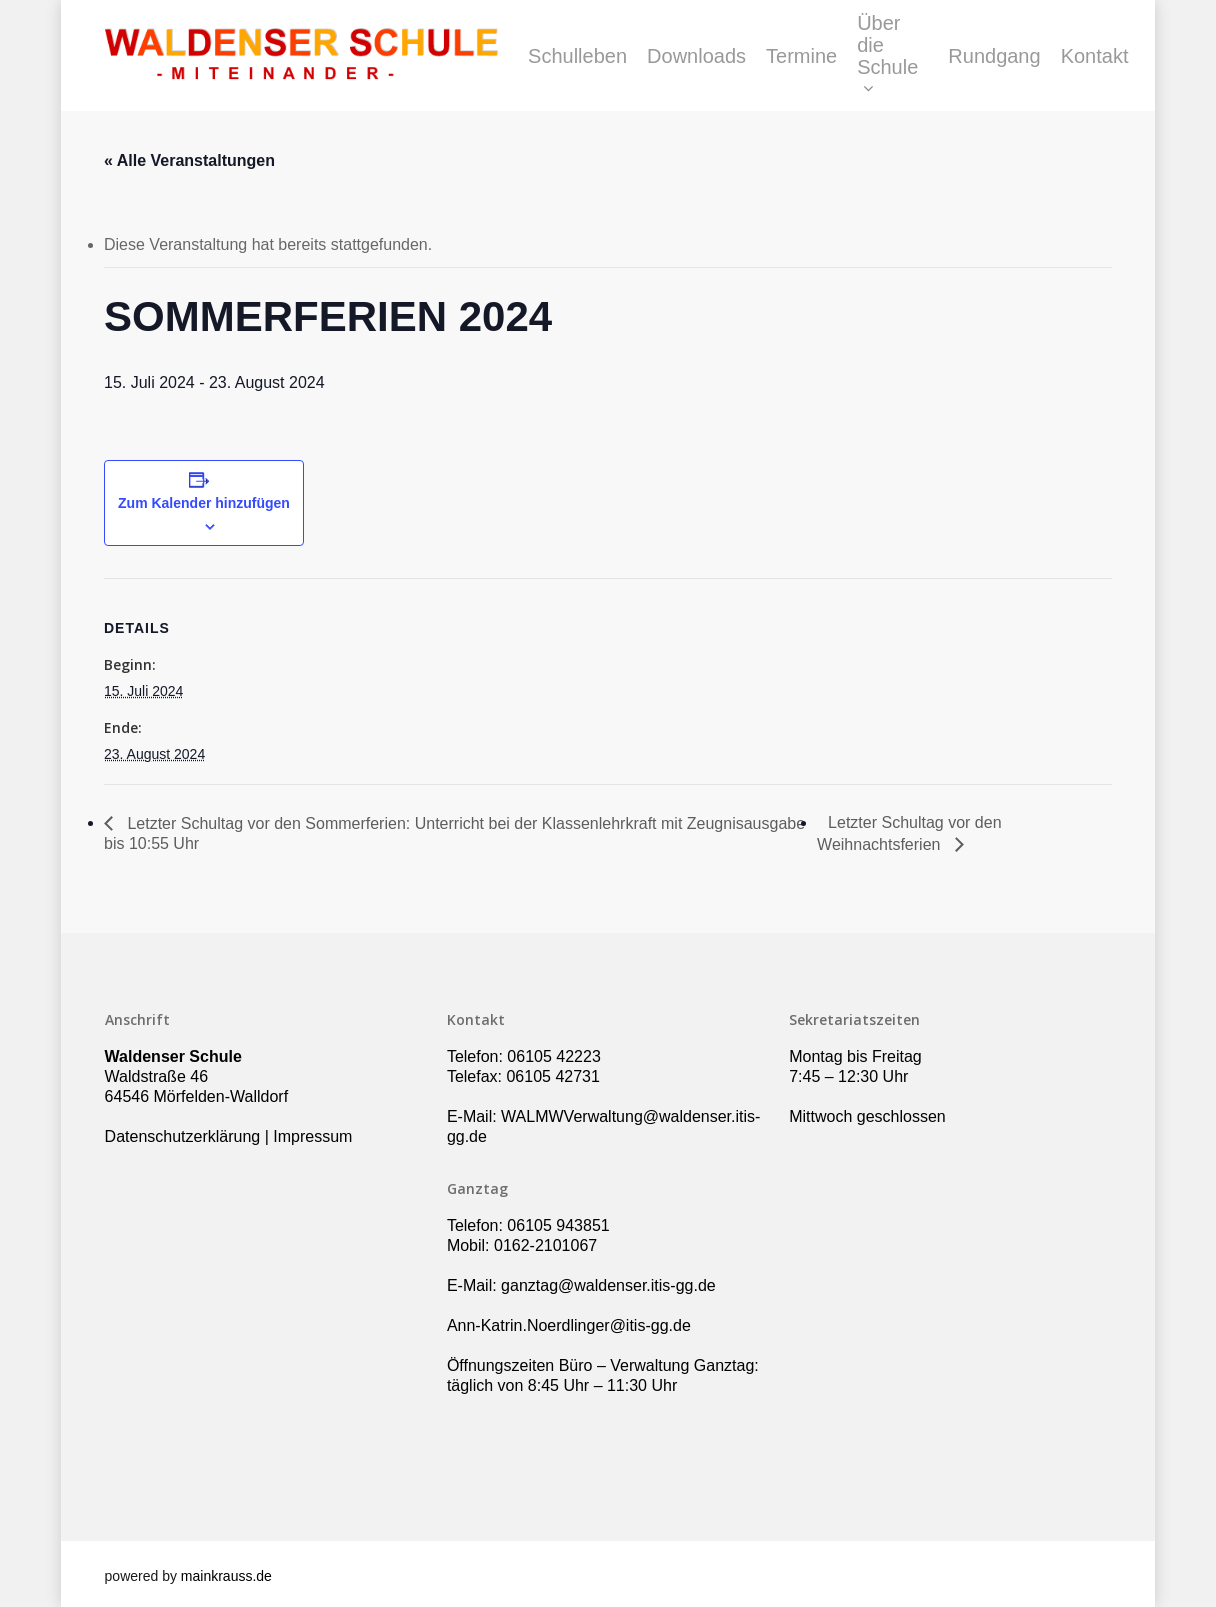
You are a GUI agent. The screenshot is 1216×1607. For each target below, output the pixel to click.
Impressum (312, 1136)
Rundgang (994, 56)
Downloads (696, 56)
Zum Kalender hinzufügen (204, 503)
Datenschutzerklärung (183, 1136)
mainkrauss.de (226, 1576)
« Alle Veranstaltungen (189, 160)
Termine (801, 56)
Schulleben (577, 56)
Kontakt (1095, 56)
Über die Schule (887, 56)
